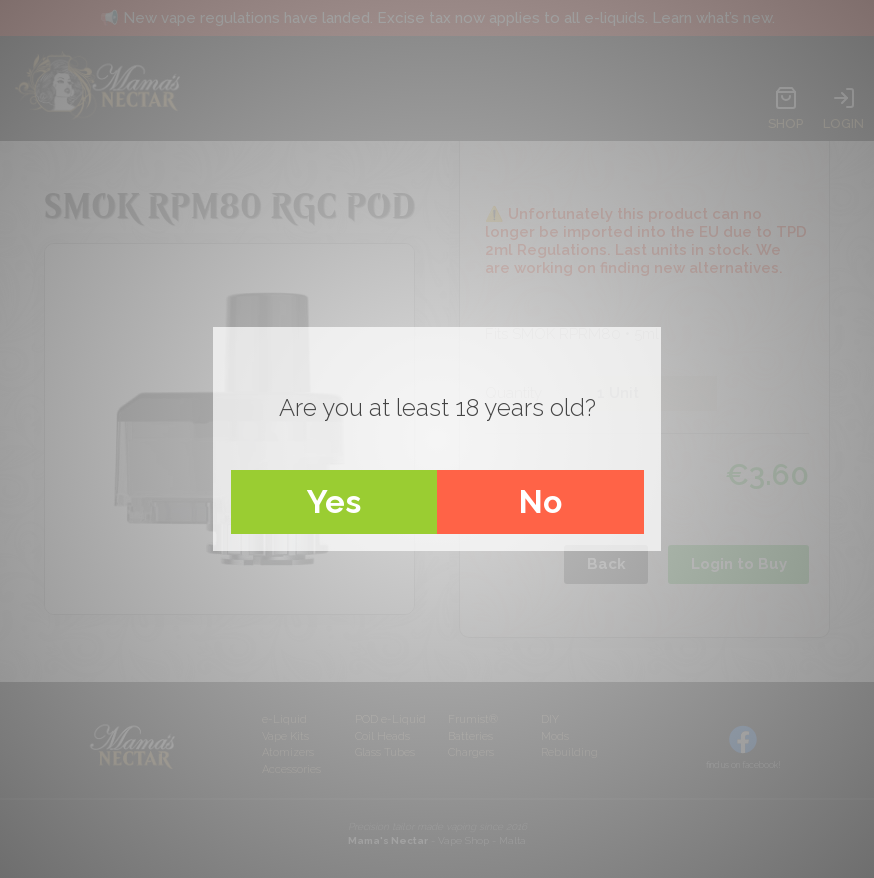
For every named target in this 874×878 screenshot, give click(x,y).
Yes (334, 501)
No (540, 501)
